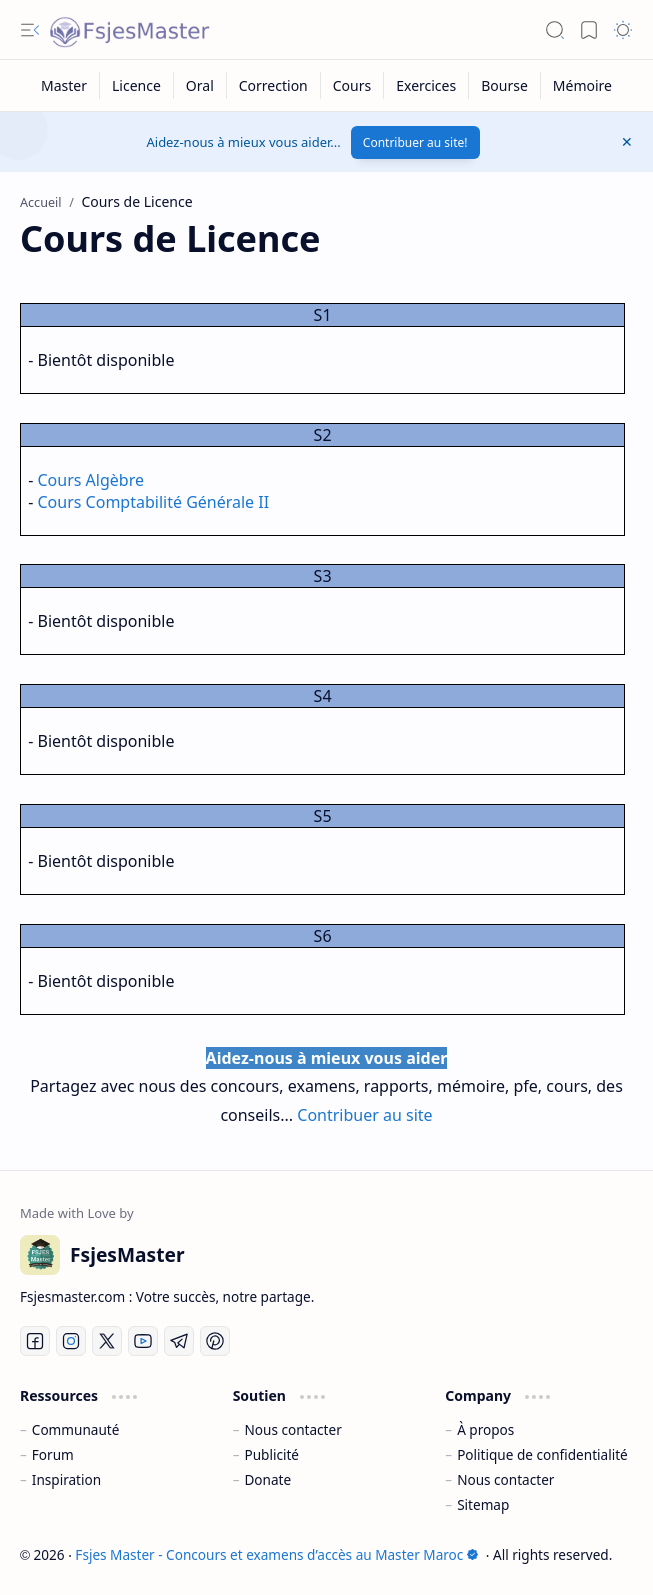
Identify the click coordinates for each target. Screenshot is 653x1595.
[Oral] (200, 85)
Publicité (271, 1454)
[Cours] (352, 85)
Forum (53, 1454)
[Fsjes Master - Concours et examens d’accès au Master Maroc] (130, 30)
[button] (30, 30)
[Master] (64, 85)
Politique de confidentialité (542, 1454)
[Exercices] (426, 85)
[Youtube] (143, 1341)
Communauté (76, 1429)
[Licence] (137, 85)
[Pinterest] (215, 1341)
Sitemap (483, 1504)
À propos (485, 1429)
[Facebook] (35, 1341)
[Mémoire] (582, 85)
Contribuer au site (364, 1115)
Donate (267, 1479)
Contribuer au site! (415, 142)
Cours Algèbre (91, 480)
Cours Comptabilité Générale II (154, 502)
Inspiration (66, 1479)
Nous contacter (292, 1429)
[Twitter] (107, 1341)
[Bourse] (505, 85)
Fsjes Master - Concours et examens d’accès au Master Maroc (277, 1554)
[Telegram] (179, 1341)
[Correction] (274, 85)
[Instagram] (71, 1341)
